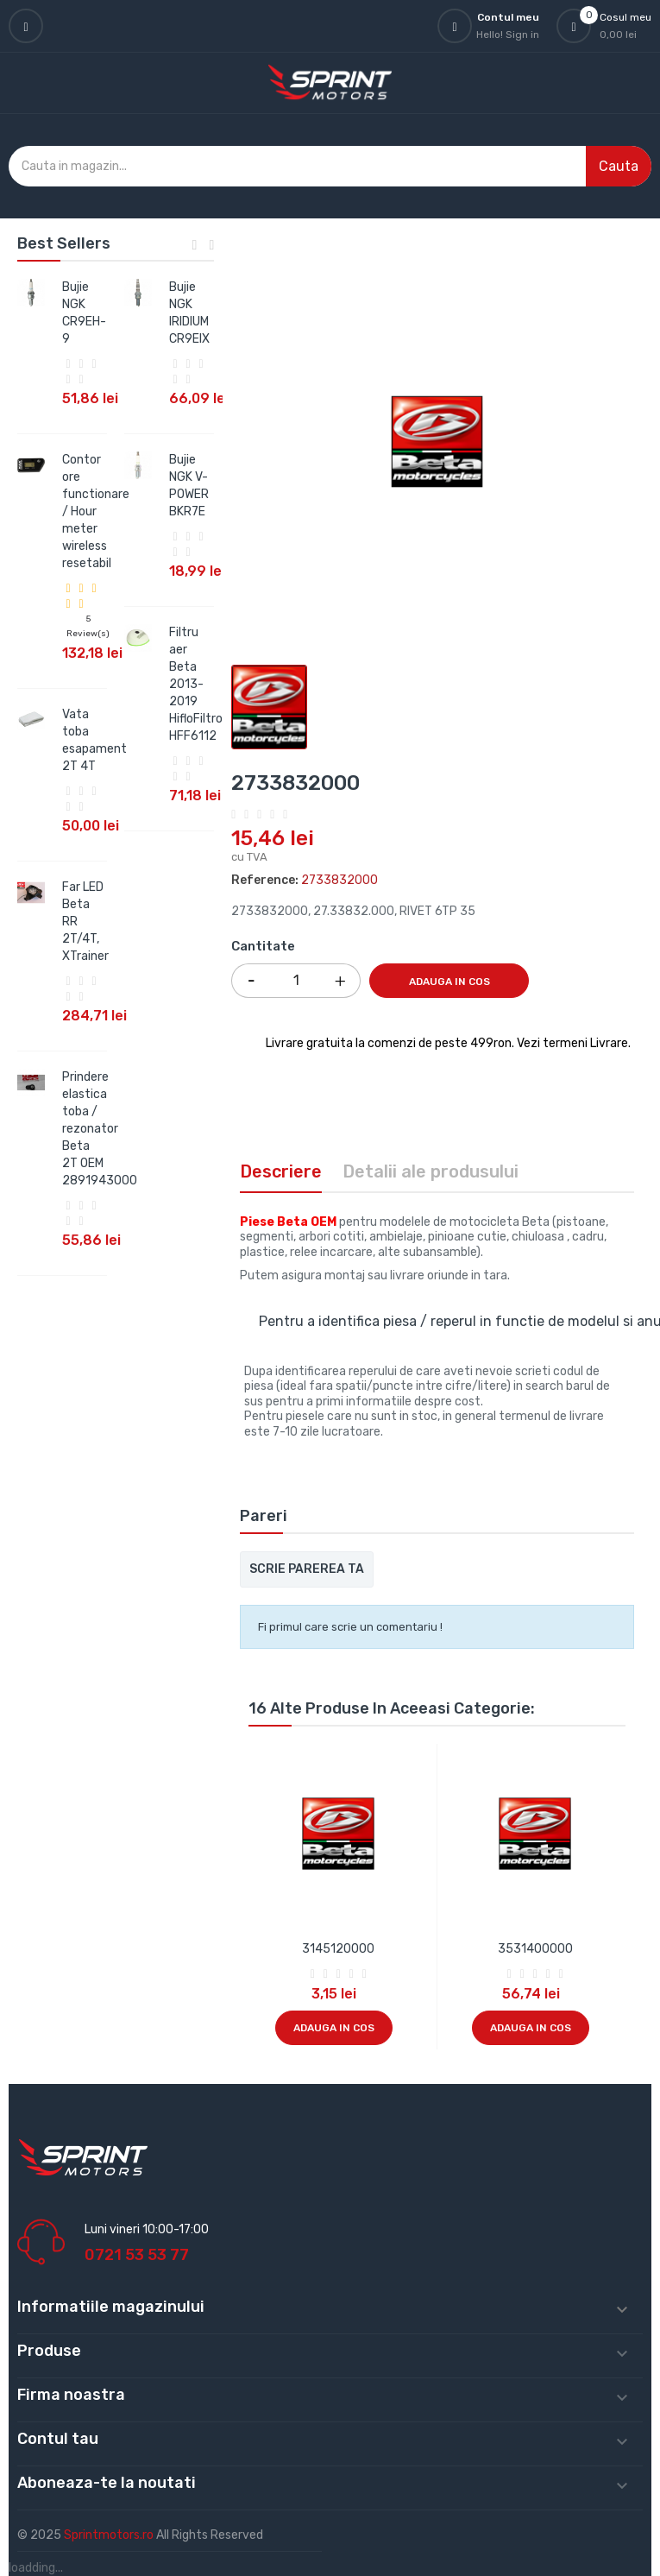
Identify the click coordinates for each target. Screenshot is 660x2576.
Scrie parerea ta (306, 1569)
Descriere (281, 1171)
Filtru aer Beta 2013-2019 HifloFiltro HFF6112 (196, 684)
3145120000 (338, 1948)
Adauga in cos (449, 981)
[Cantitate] (296, 980)
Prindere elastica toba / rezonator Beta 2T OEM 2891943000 (99, 1129)
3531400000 (535, 1948)
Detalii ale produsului (431, 1171)
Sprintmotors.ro (110, 2535)
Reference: (265, 880)
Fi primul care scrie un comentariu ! (350, 1626)
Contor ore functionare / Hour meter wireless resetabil (95, 511)
